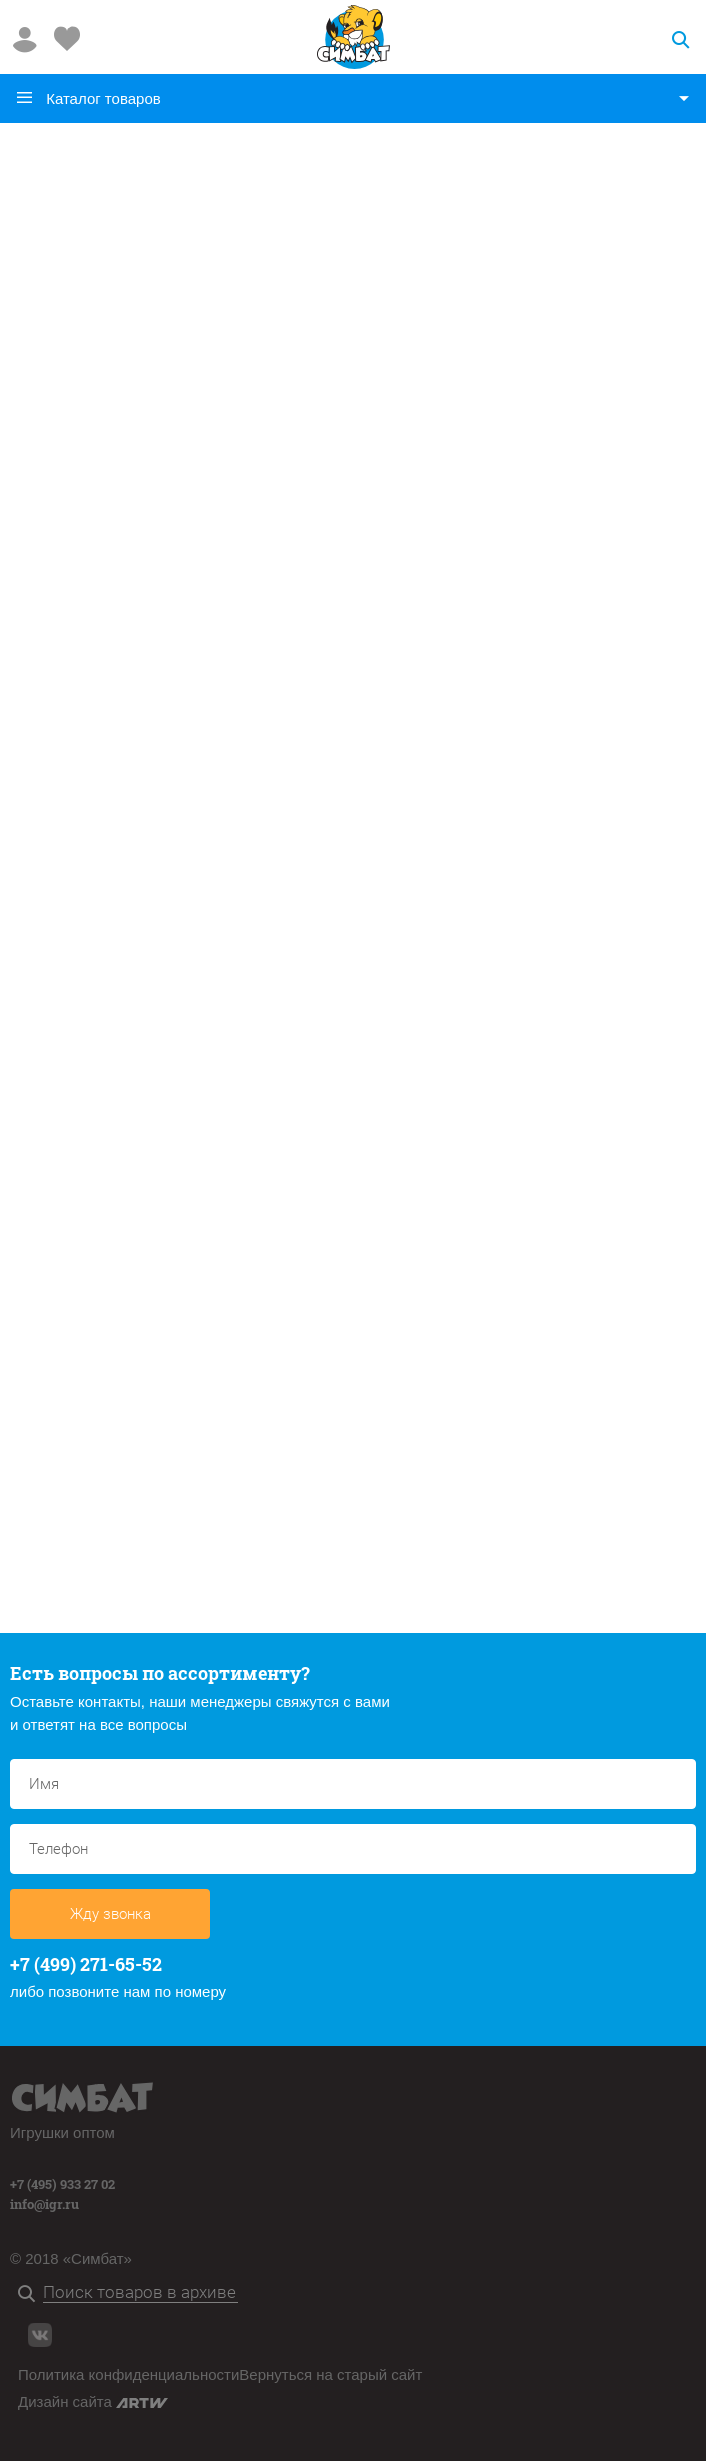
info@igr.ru (44, 2204)
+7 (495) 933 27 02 (62, 2184)
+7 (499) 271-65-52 (86, 1964)
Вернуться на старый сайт (330, 2374)
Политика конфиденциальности (128, 2374)
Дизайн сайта (93, 2401)
